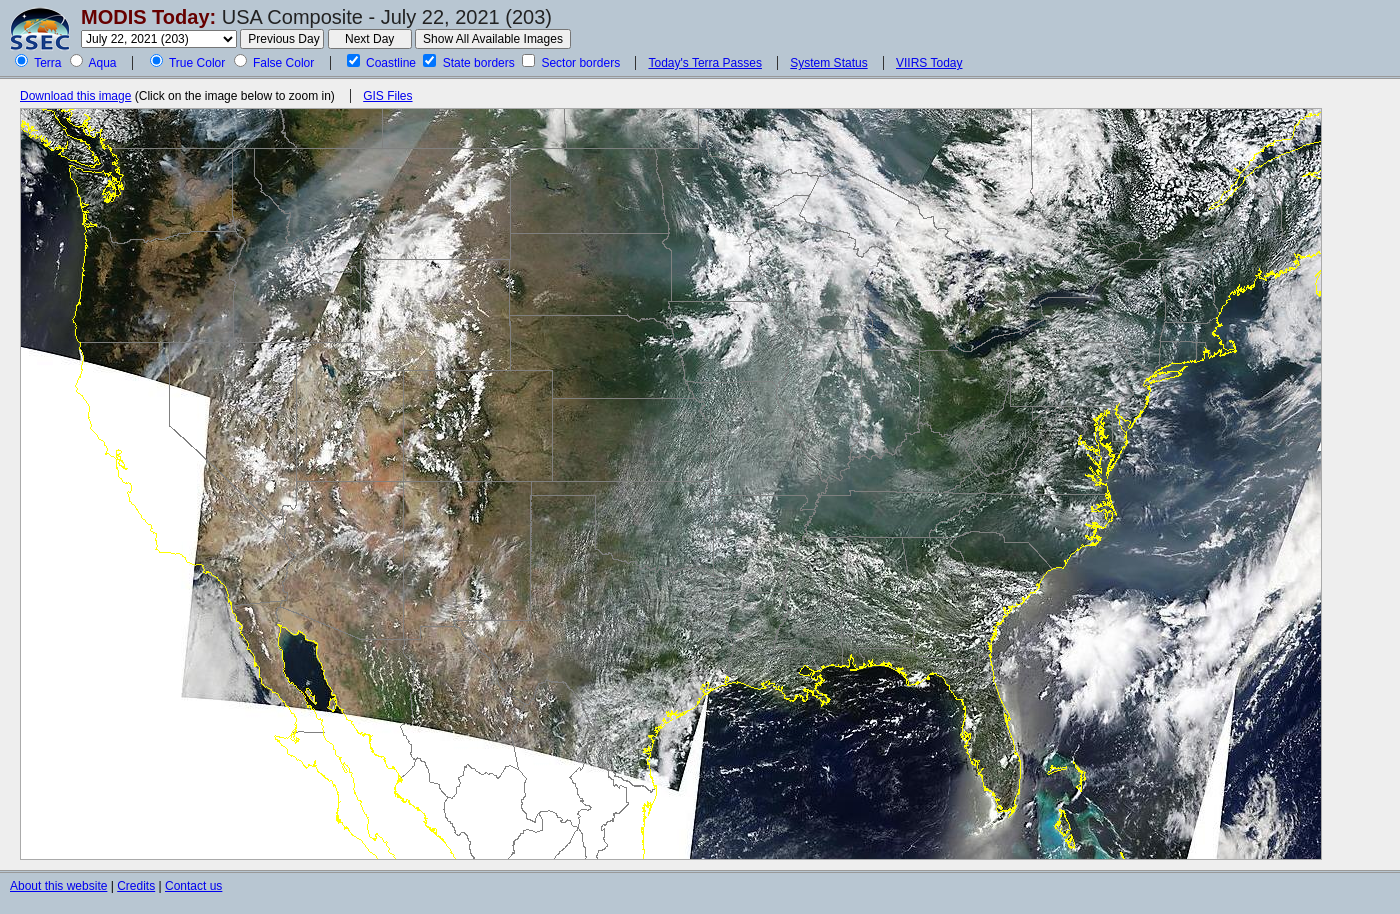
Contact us (193, 886)
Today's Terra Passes (704, 63)
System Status (828, 63)
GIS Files (387, 96)
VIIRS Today (929, 63)
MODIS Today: (148, 17)
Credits (136, 886)
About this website (58, 886)
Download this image (75, 96)
